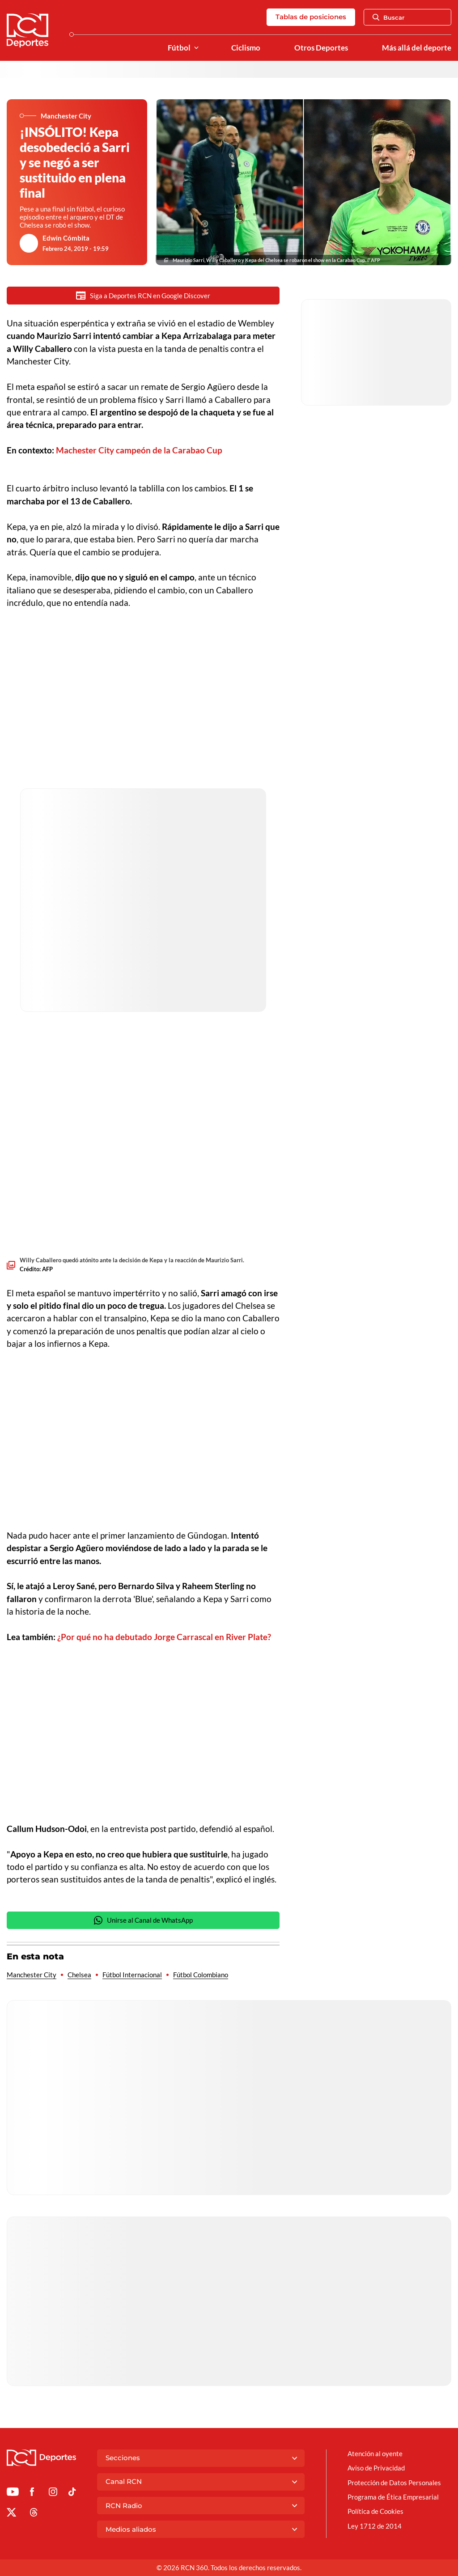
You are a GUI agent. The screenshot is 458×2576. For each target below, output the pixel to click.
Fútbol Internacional (132, 1975)
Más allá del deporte (416, 47)
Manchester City (31, 1975)
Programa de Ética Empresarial (393, 2497)
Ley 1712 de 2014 (375, 2526)
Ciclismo (245, 47)
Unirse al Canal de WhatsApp (143, 1920)
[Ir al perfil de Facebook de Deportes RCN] (32, 2493)
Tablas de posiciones (311, 17)
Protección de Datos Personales (394, 2483)
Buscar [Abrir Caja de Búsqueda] (389, 17)
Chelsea (79, 1975)
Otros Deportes (321, 47)
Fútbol (179, 47)
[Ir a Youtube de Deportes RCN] (13, 2493)
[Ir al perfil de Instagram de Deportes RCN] (53, 2493)
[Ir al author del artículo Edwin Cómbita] (29, 243)
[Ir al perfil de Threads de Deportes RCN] (34, 2514)
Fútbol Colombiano (200, 1975)
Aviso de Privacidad (376, 2468)
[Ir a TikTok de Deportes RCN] (72, 2493)
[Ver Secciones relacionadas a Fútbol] (196, 48)
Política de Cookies (375, 2511)
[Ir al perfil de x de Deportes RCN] (11, 2514)
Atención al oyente (375, 2453)
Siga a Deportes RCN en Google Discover (143, 295)
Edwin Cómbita (65, 238)
